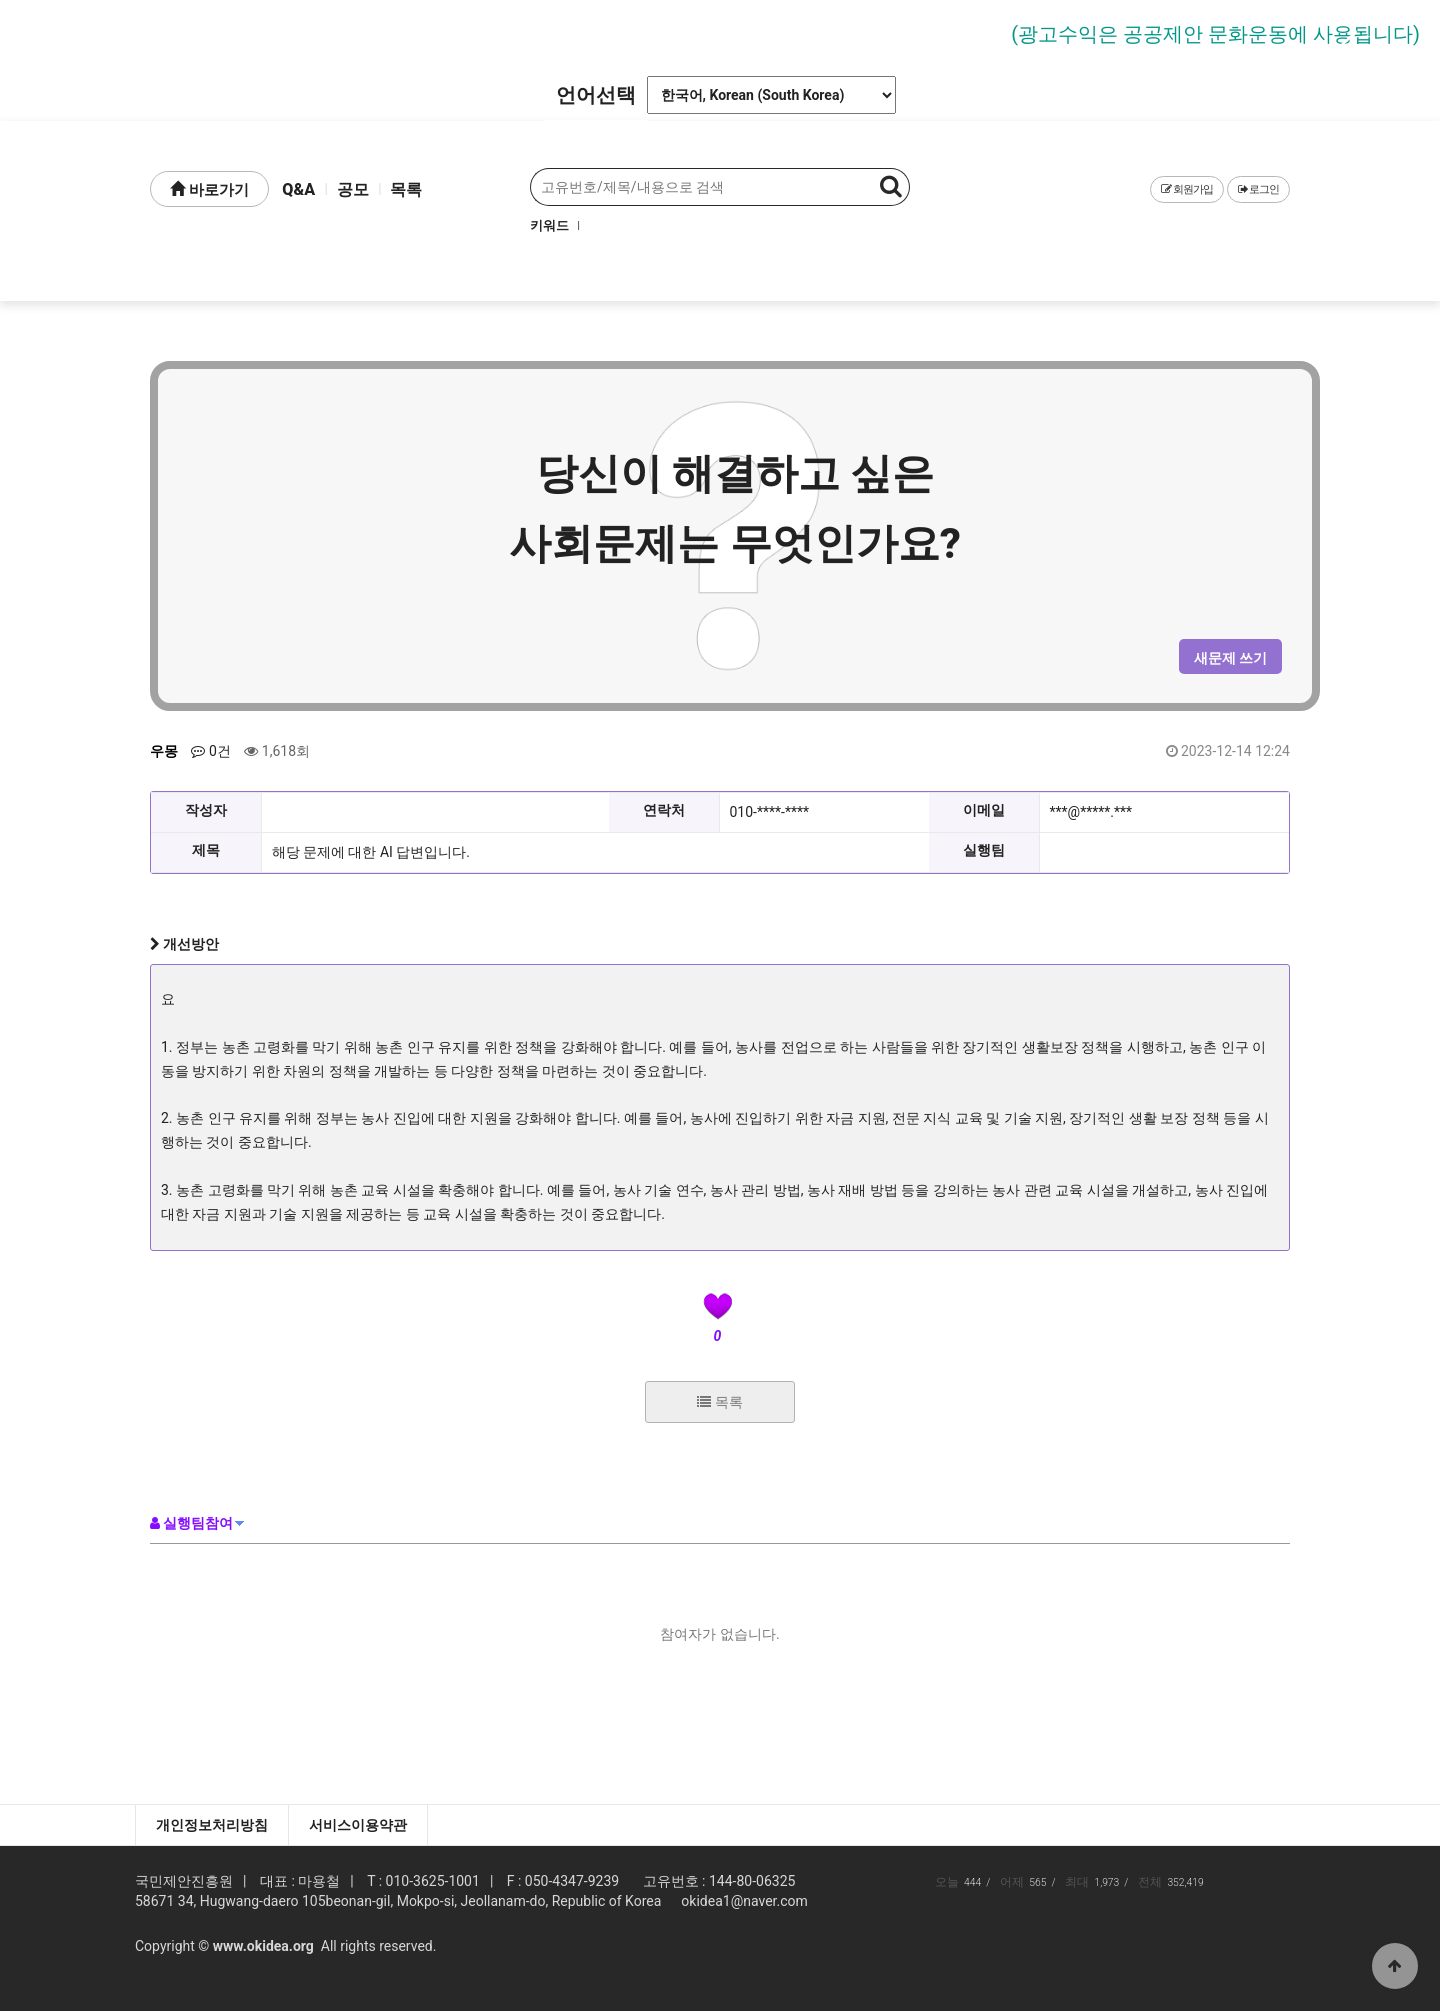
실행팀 (984, 850)
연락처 (664, 810)
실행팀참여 (191, 1523)
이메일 (984, 810)
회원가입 (1187, 189)
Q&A (298, 189)
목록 (406, 189)
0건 (210, 751)
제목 (206, 850)
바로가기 (209, 190)
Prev (97, 32)
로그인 (1258, 189)
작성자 (206, 810)
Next (1343, 32)
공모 (353, 189)
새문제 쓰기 (1230, 658)
